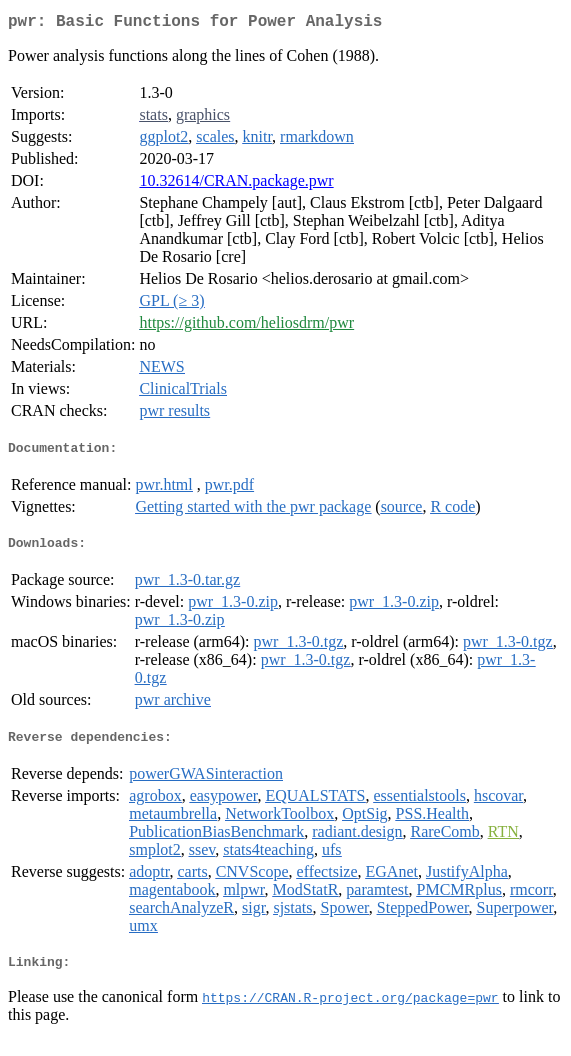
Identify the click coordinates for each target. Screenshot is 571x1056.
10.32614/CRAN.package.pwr (236, 184)
